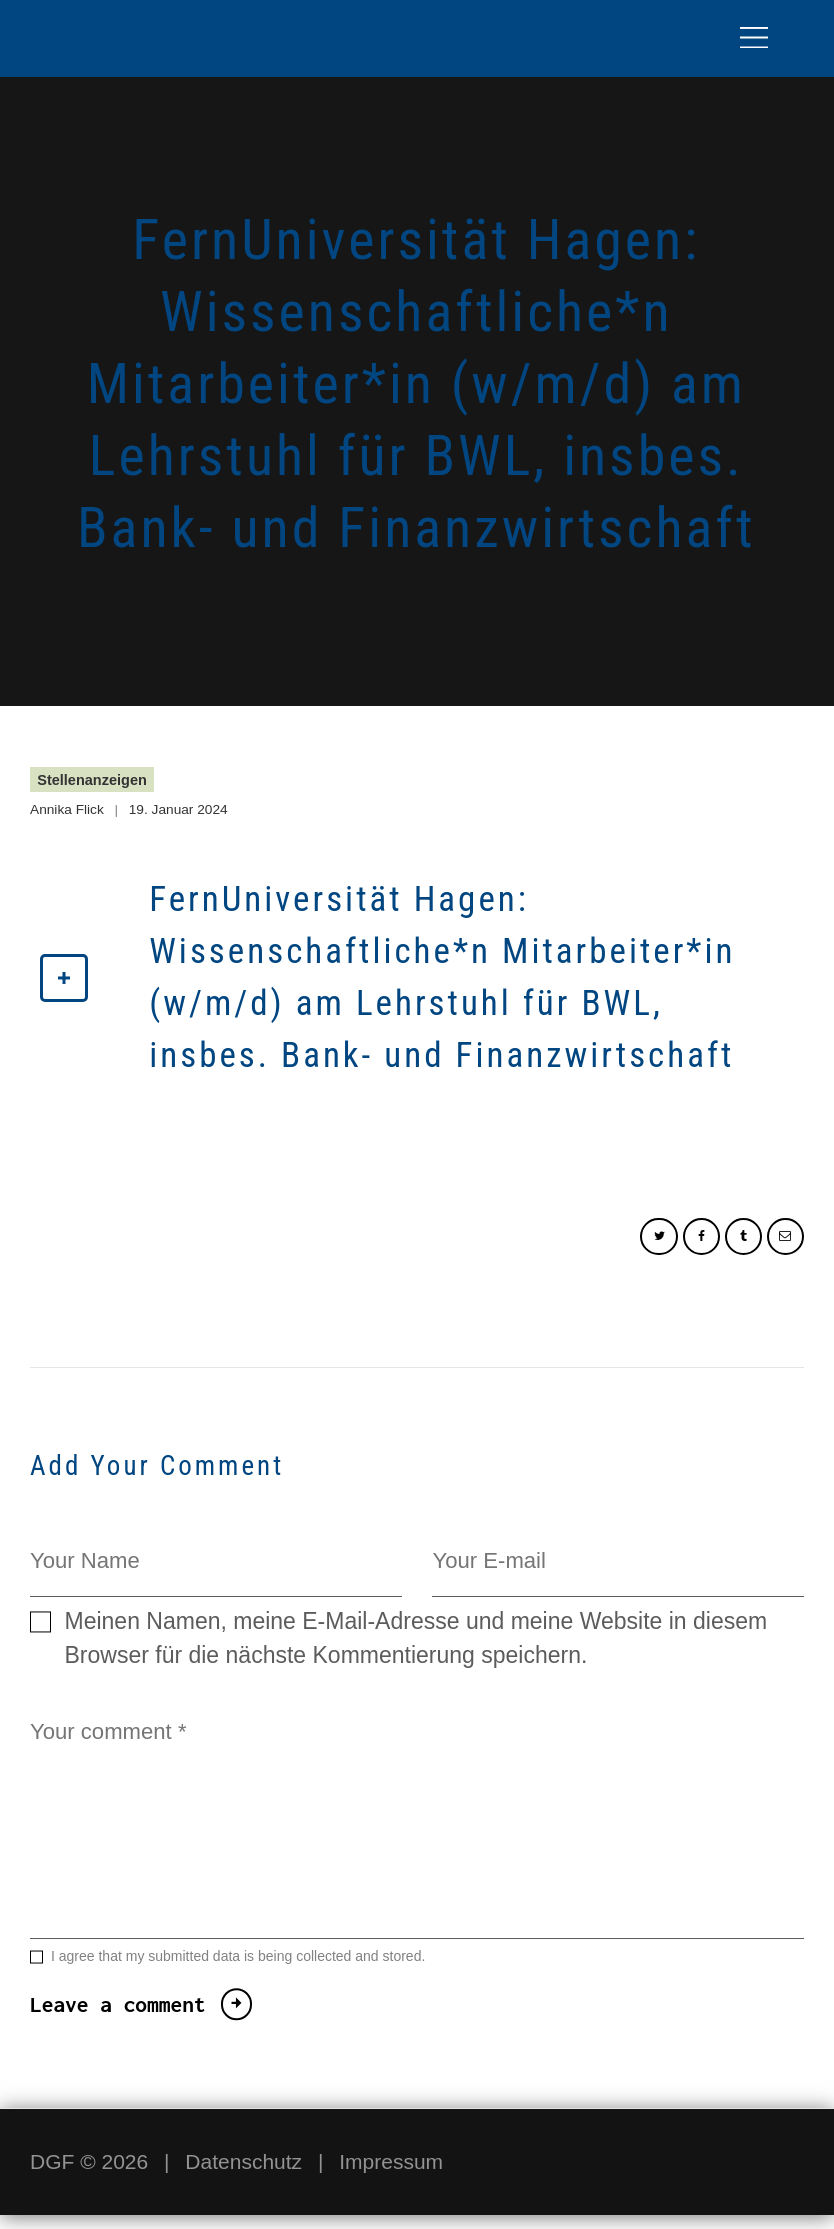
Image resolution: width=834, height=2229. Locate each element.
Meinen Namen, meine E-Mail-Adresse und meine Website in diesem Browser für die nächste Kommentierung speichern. (416, 1642)
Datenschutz (243, 2175)
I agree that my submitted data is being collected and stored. (238, 1970)
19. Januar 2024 (181, 809)
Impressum (391, 2175)
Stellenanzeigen (93, 780)
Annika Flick (69, 809)
